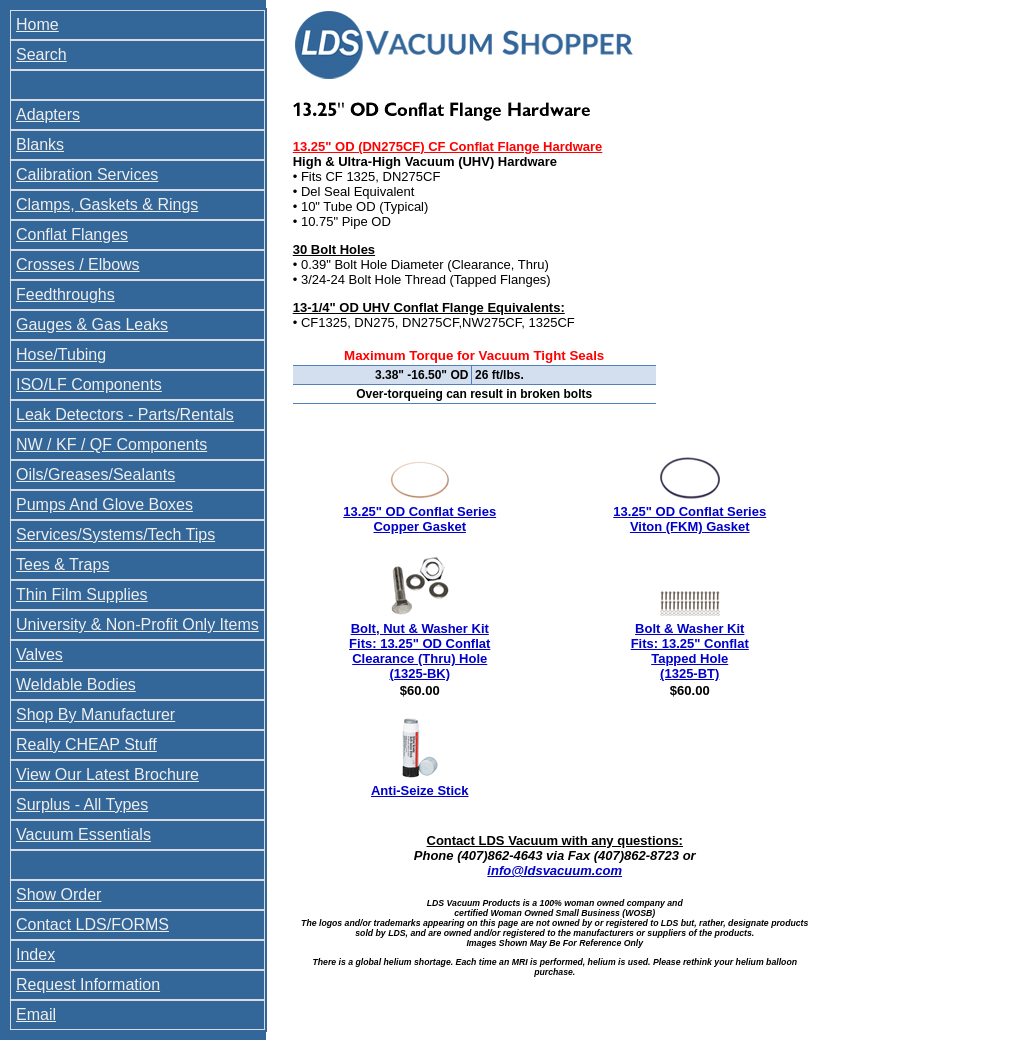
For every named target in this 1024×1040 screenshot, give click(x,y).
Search (41, 54)
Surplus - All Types (82, 804)
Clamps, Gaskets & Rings (107, 204)
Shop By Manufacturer (95, 714)
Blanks (40, 144)
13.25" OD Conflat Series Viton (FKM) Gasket (689, 519)
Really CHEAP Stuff (86, 744)
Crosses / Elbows (78, 264)
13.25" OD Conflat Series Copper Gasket (419, 519)
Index (35, 954)
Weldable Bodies (76, 684)
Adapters (48, 114)
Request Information (88, 984)
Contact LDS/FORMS (92, 924)
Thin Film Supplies (82, 594)
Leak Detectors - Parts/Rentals (125, 414)
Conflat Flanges (72, 234)
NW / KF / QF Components (111, 444)
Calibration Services (87, 174)
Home (37, 24)
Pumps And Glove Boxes (104, 504)
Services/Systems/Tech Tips (115, 534)
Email (36, 1014)
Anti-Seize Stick (420, 790)
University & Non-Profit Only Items (137, 624)
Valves (39, 654)
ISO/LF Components (89, 384)
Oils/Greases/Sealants (95, 474)
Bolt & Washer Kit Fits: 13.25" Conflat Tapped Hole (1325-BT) (690, 651)
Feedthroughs (65, 294)
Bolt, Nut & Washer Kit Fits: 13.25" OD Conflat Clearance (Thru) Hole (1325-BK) (419, 651)
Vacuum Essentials (83, 834)
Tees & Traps (62, 564)
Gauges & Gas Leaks (92, 324)
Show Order (58, 894)
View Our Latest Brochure (107, 774)
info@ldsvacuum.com (554, 870)
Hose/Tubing (61, 354)
